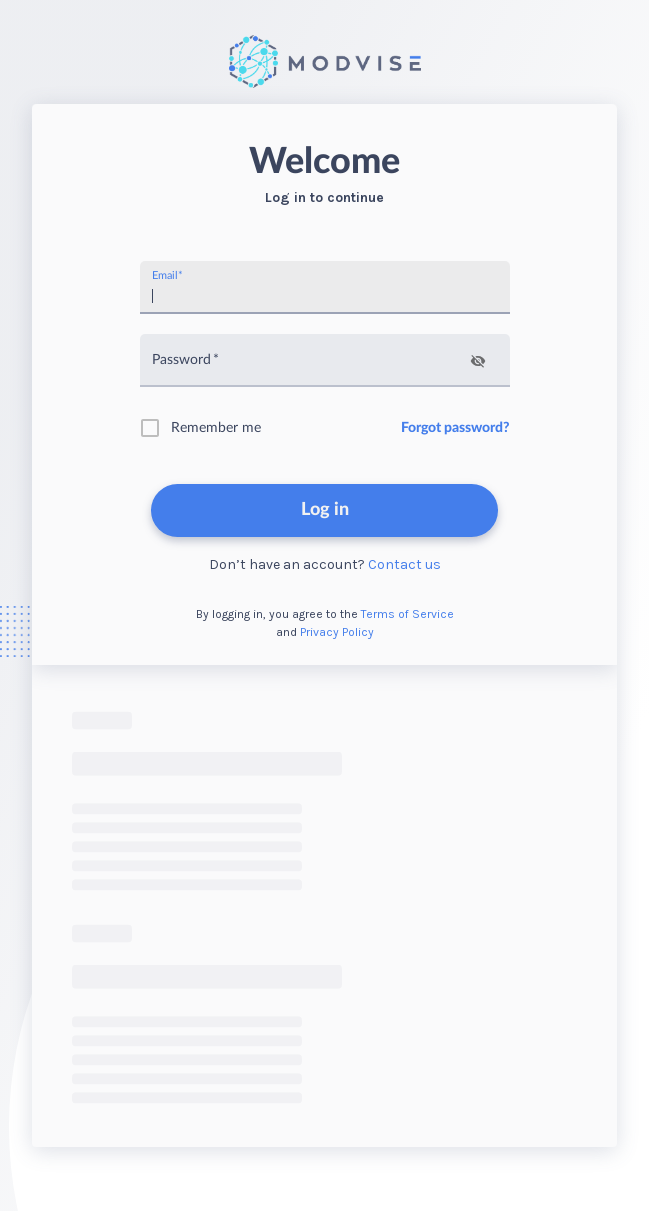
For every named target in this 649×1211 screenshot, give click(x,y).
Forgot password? (455, 428)
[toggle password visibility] (478, 361)
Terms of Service (407, 614)
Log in (325, 510)
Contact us (404, 565)
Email (167, 275)
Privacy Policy (337, 632)
